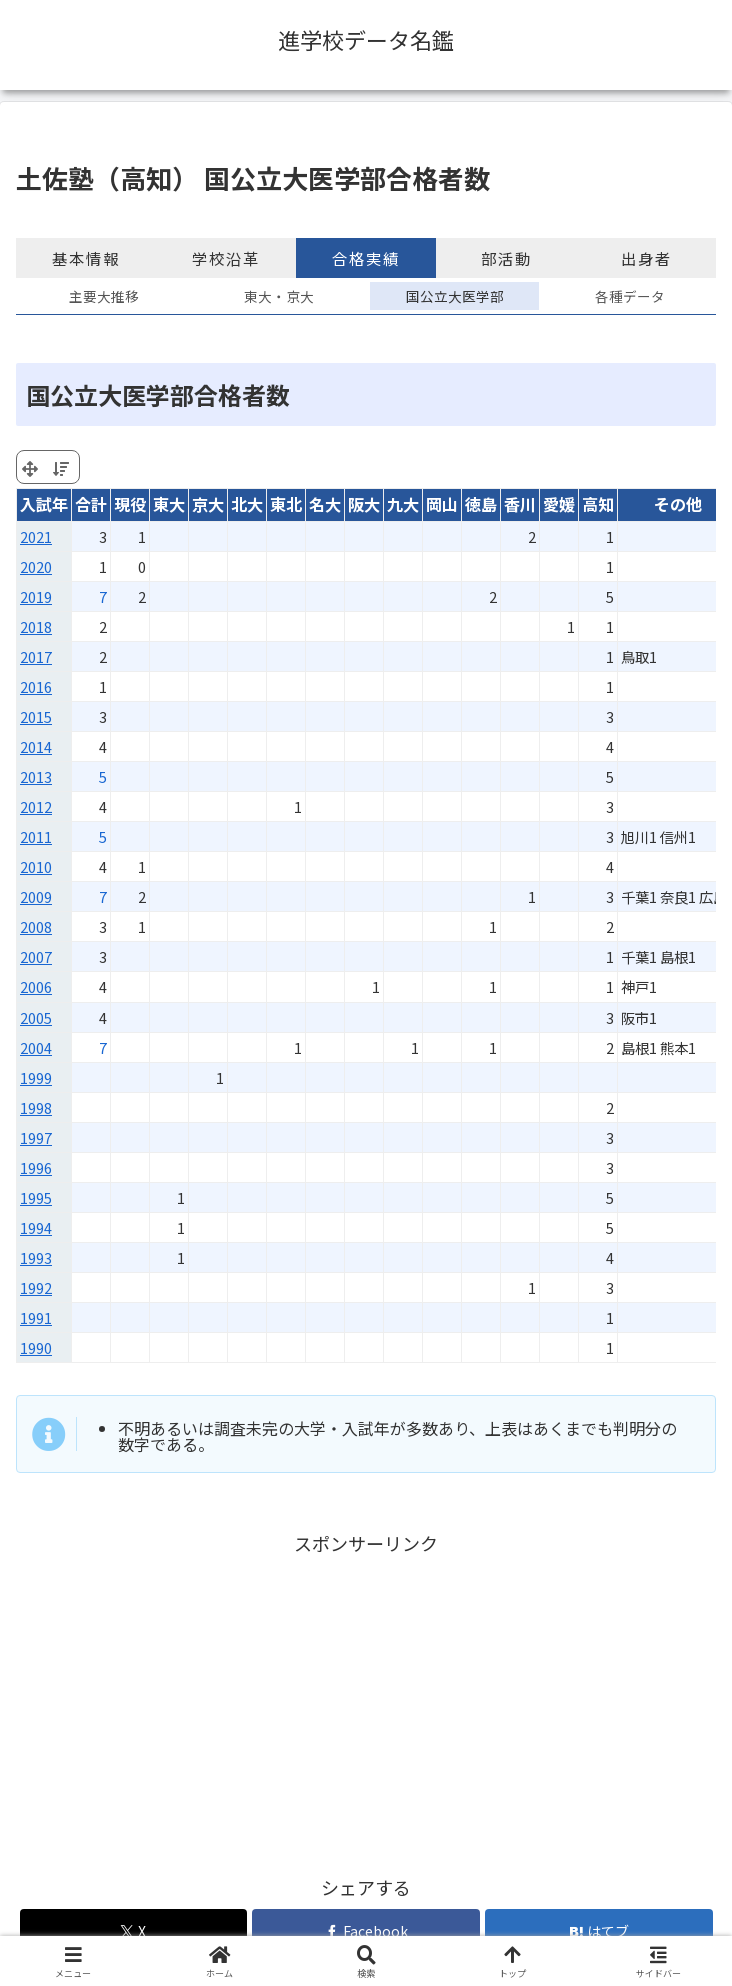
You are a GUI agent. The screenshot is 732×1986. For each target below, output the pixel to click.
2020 (36, 566)
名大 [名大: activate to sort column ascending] (325, 504)
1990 (36, 1347)
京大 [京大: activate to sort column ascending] (208, 504)
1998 (36, 1107)
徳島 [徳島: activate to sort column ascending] (481, 504)
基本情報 (86, 258)
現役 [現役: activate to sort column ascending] (130, 504)
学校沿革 (226, 258)
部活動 (506, 258)
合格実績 (366, 258)
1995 (36, 1197)
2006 (36, 986)
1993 (36, 1257)
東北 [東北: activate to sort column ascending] (286, 504)
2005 (36, 1017)
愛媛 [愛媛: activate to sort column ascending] (559, 504)
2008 (36, 926)
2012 (36, 806)
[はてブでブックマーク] (599, 1931)
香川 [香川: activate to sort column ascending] (520, 504)
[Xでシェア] (134, 1931)
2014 (36, 746)
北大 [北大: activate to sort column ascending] (247, 504)
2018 (36, 626)
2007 (36, 956)
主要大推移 (104, 296)
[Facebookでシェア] (366, 1931)
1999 (36, 1077)
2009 (36, 896)
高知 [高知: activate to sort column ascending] (598, 504)
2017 (36, 656)
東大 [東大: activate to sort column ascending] (169, 504)
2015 (36, 716)
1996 (36, 1167)
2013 (36, 776)
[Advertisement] (366, 1699)
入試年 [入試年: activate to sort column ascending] (44, 504)
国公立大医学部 (455, 296)
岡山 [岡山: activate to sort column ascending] (442, 504)
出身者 (646, 258)
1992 (36, 1287)
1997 (36, 1137)
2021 (36, 536)
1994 (36, 1227)
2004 (36, 1047)
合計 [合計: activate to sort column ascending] (91, 504)
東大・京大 (279, 296)
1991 (36, 1317)
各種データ (630, 296)
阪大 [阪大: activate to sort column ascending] (364, 504)
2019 (36, 596)
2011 (36, 836)
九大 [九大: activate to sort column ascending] (403, 504)
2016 (36, 686)
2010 (36, 866)
